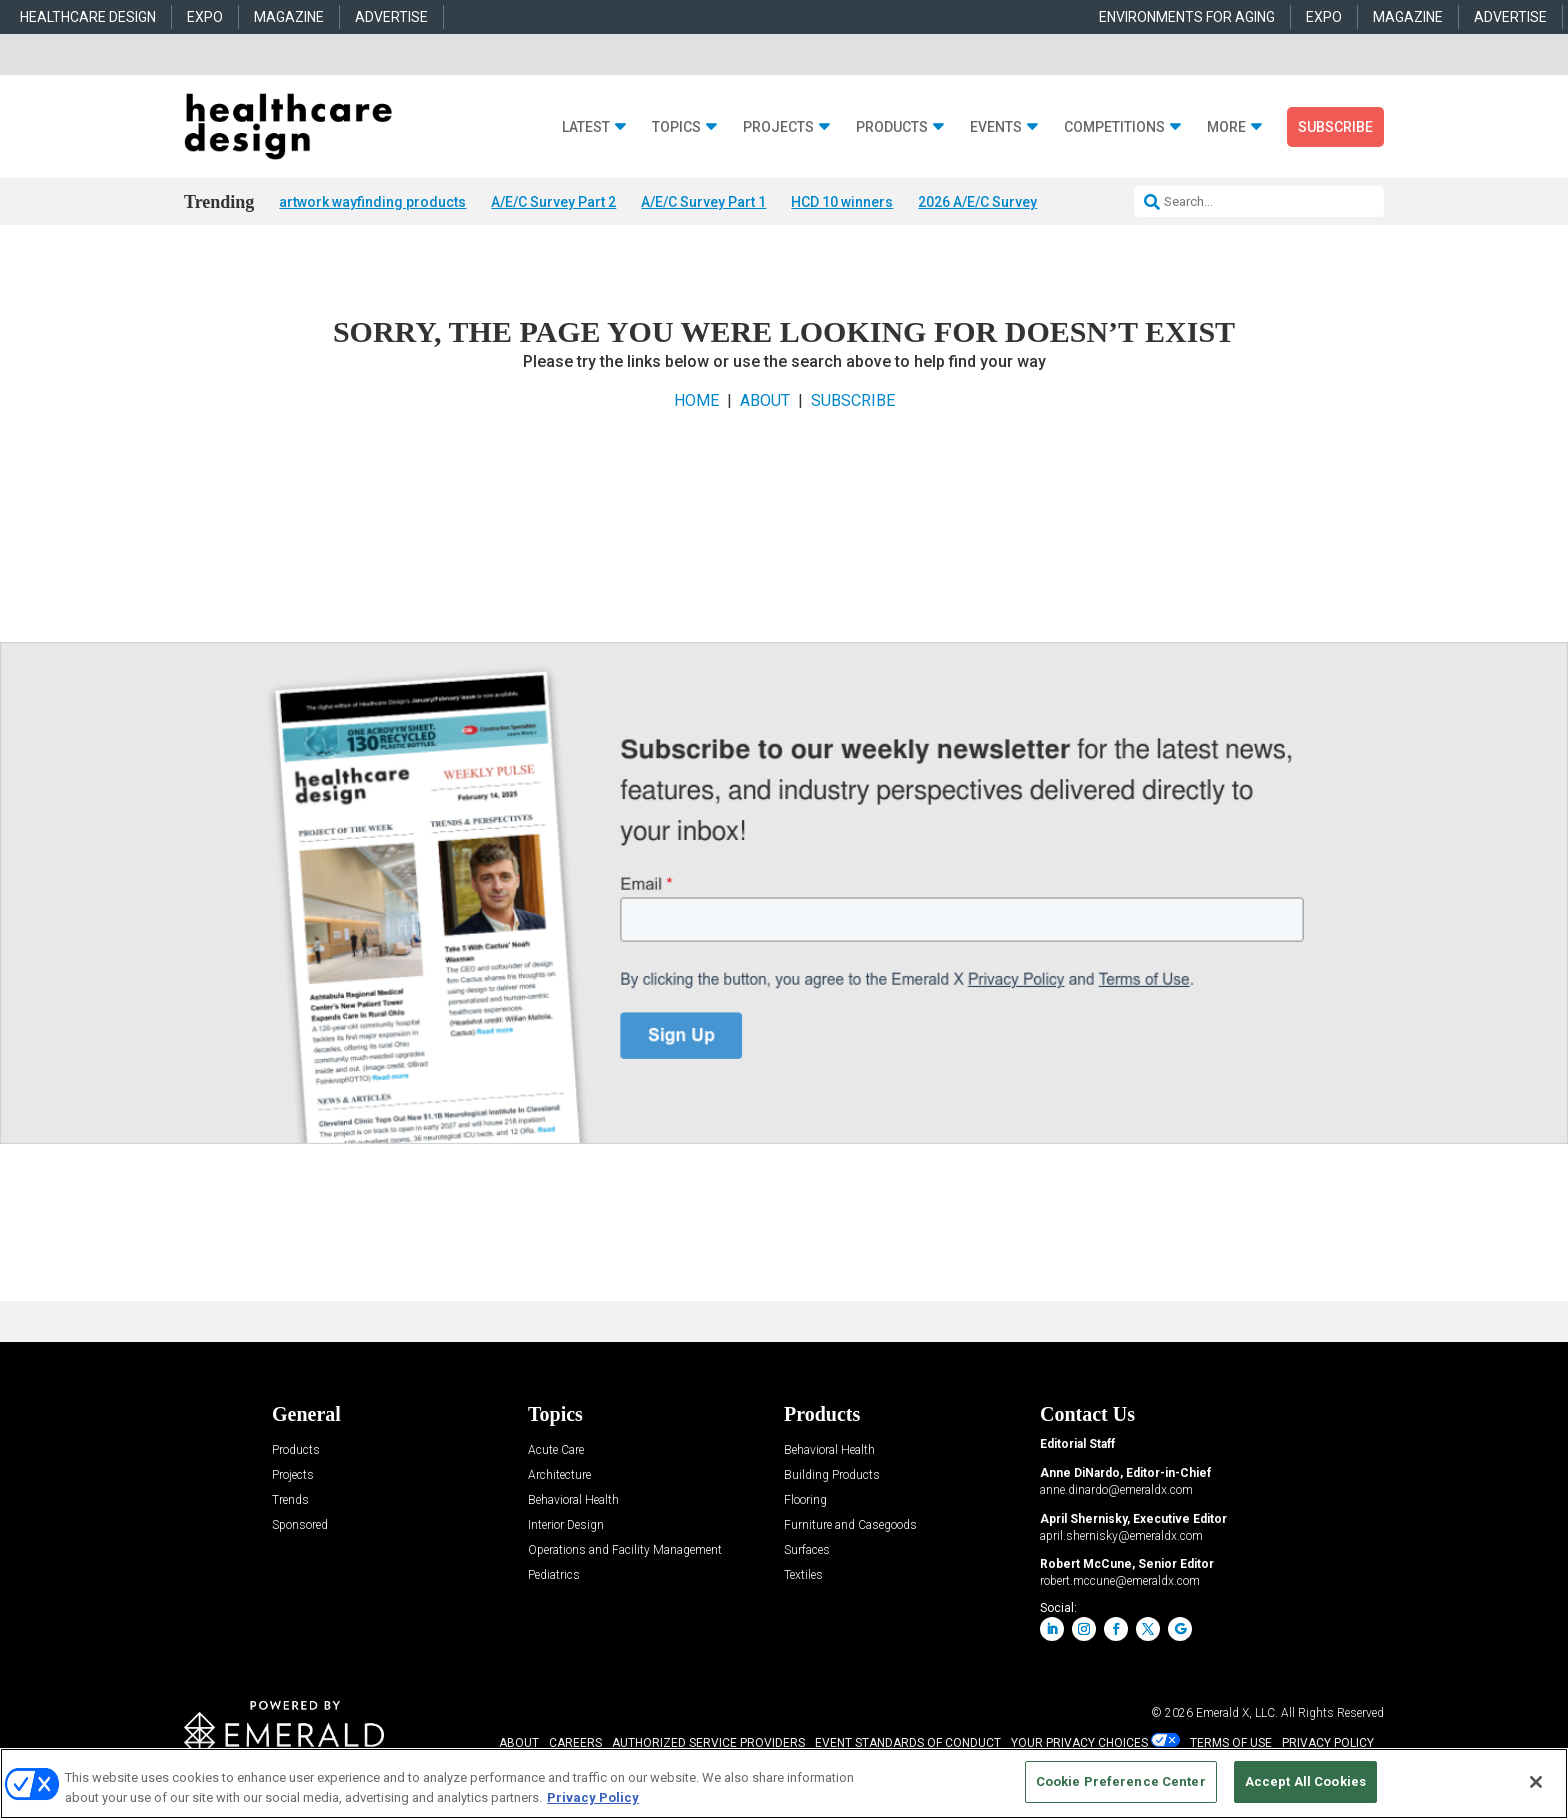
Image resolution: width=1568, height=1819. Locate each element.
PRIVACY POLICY (1328, 1744)
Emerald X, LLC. (1237, 1714)
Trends (290, 1502)
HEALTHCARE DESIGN (88, 17)
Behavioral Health (573, 1502)
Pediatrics (554, 1577)
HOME (696, 401)
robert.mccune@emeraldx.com (1120, 1583)
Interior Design (566, 1527)
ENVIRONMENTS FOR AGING (1187, 17)
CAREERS (575, 1744)
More (1226, 127)
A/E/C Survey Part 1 (703, 202)
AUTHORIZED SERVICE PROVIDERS (708, 1744)
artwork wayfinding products (372, 202)
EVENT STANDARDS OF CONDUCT (908, 1744)
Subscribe (1335, 127)
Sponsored (300, 1527)
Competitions (1114, 127)
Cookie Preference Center (1121, 1781)
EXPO (205, 17)
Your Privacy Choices (1079, 1744)
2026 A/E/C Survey (977, 202)
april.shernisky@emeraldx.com (1121, 1537)
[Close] (1536, 1782)
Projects (778, 127)
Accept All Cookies (1305, 1781)
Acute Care (556, 1452)
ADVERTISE (391, 17)
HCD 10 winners (842, 202)
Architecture (559, 1477)
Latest (586, 127)
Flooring (805, 1502)
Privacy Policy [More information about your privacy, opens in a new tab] (593, 1797)
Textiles (803, 1577)
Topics (676, 127)
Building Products (832, 1477)
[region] (784, 1783)
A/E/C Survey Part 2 (553, 202)
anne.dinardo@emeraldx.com (1116, 1491)
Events (996, 127)
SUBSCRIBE (853, 401)
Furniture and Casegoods (850, 1527)
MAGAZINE (289, 17)
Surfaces (807, 1552)
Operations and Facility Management (625, 1552)
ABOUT (765, 401)
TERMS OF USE (1231, 1744)
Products (892, 127)
